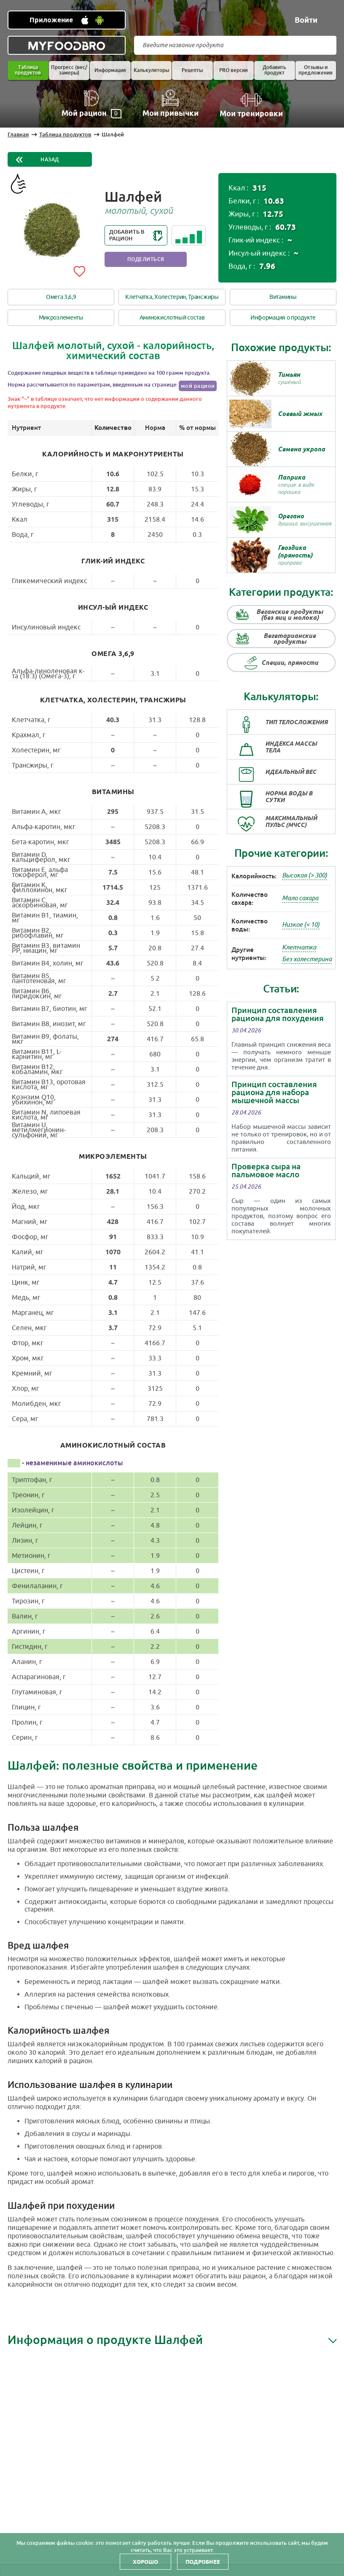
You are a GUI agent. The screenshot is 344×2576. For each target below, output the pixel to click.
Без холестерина (307, 959)
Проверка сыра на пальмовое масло (266, 1171)
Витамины (283, 297)
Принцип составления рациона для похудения (277, 1014)
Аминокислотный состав (172, 317)
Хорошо (145, 2561)
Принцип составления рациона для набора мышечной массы (274, 1092)
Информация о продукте (283, 317)
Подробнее (202, 2561)
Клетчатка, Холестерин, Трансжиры (171, 297)
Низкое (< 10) (301, 925)
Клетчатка (299, 948)
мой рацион (198, 385)
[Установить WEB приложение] (67, 20)
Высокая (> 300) (304, 876)
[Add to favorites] (79, 270)
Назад (49, 159)
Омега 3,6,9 (61, 297)
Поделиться (145, 259)
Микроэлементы (61, 317)
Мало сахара (300, 898)
